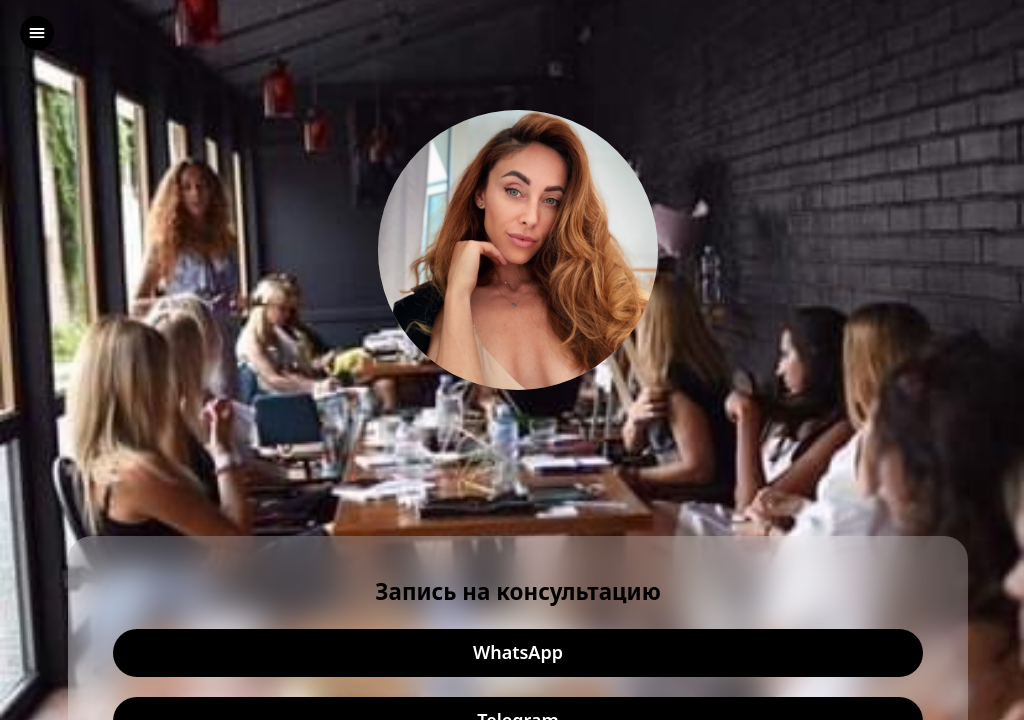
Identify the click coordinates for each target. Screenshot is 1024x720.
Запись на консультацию (517, 592)
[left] (37, 33)
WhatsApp (518, 653)
